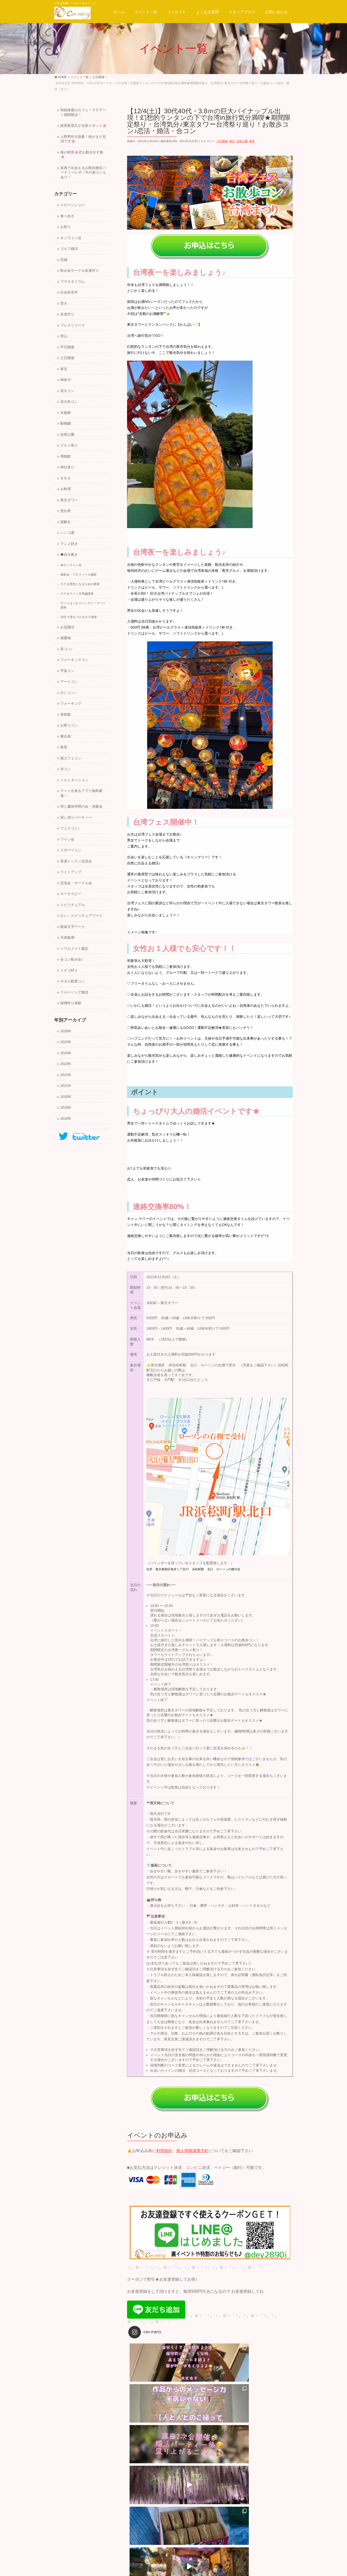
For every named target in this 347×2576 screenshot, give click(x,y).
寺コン (65, 769)
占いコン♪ (68, 693)
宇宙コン (67, 671)
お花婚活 (67, 627)
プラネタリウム (72, 282)
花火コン (67, 391)
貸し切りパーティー (76, 817)
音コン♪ (66, 649)
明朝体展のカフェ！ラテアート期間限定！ (83, 112)
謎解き (65, 522)
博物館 (65, 456)
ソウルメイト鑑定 (74, 948)
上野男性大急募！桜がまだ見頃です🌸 (83, 139)
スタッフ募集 (89, 2518)
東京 (232, 141)
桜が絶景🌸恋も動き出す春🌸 (81, 154)
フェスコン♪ (70, 828)
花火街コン (69, 402)
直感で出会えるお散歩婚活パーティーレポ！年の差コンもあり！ (83, 172)
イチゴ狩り (69, 970)
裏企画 (65, 736)
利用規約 (164, 2151)
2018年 (65, 1119)
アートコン (69, 682)
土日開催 (222, 141)
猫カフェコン (70, 758)
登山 (63, 336)
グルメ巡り (69, 445)
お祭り (65, 227)
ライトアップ (70, 872)
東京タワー (69, 500)
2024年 (65, 1053)
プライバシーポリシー (126, 2518)
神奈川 (65, 380)
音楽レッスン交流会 (76, 861)
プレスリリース (72, 325)
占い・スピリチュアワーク (81, 916)
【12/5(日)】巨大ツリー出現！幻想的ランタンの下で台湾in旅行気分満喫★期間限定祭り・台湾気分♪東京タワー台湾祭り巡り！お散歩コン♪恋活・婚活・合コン (251, 2494)
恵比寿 (65, 511)
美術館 (65, 714)
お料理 (65, 489)
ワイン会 (67, 839)
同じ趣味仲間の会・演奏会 (81, 806)
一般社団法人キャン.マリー (167, 2568)
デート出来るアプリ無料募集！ (81, 793)
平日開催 (67, 347)
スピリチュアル (72, 905)
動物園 (65, 423)
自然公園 (242, 141)
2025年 (65, 1042)
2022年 (65, 1075)
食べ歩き (67, 216)
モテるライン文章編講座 (77, 593)
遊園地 (65, 638)
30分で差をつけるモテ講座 (79, 617)
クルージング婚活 (74, 992)
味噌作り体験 (70, 1003)
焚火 (63, 303)
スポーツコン (70, 850)
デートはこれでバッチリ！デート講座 (83, 605)
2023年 (65, 1064)
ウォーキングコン (74, 660)
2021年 (65, 1086)
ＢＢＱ (65, 478)
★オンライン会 (71, 565)
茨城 (63, 260)
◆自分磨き (69, 554)
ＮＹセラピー (70, 894)
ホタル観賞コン (72, 981)
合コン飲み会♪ (71, 959)
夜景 (252, 141)
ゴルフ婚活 (69, 249)
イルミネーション (74, 780)
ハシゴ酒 (67, 533)
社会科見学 (69, 292)
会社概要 (64, 2523)
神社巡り (67, 467)
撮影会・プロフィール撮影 (79, 574)
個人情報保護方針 (192, 2151)
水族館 (65, 413)
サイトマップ (162, 2518)
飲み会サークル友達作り (79, 270)
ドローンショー (72, 205)
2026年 (65, 1031)
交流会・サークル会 (76, 883)
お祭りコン (69, 725)
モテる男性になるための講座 (80, 584)
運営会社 (64, 2518)
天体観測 (67, 937)
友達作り (67, 314)
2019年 (65, 1107)
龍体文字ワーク (72, 927)
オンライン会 (70, 238)
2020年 (65, 1097)
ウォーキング (70, 703)
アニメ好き (69, 544)
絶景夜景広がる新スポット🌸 (83, 126)
